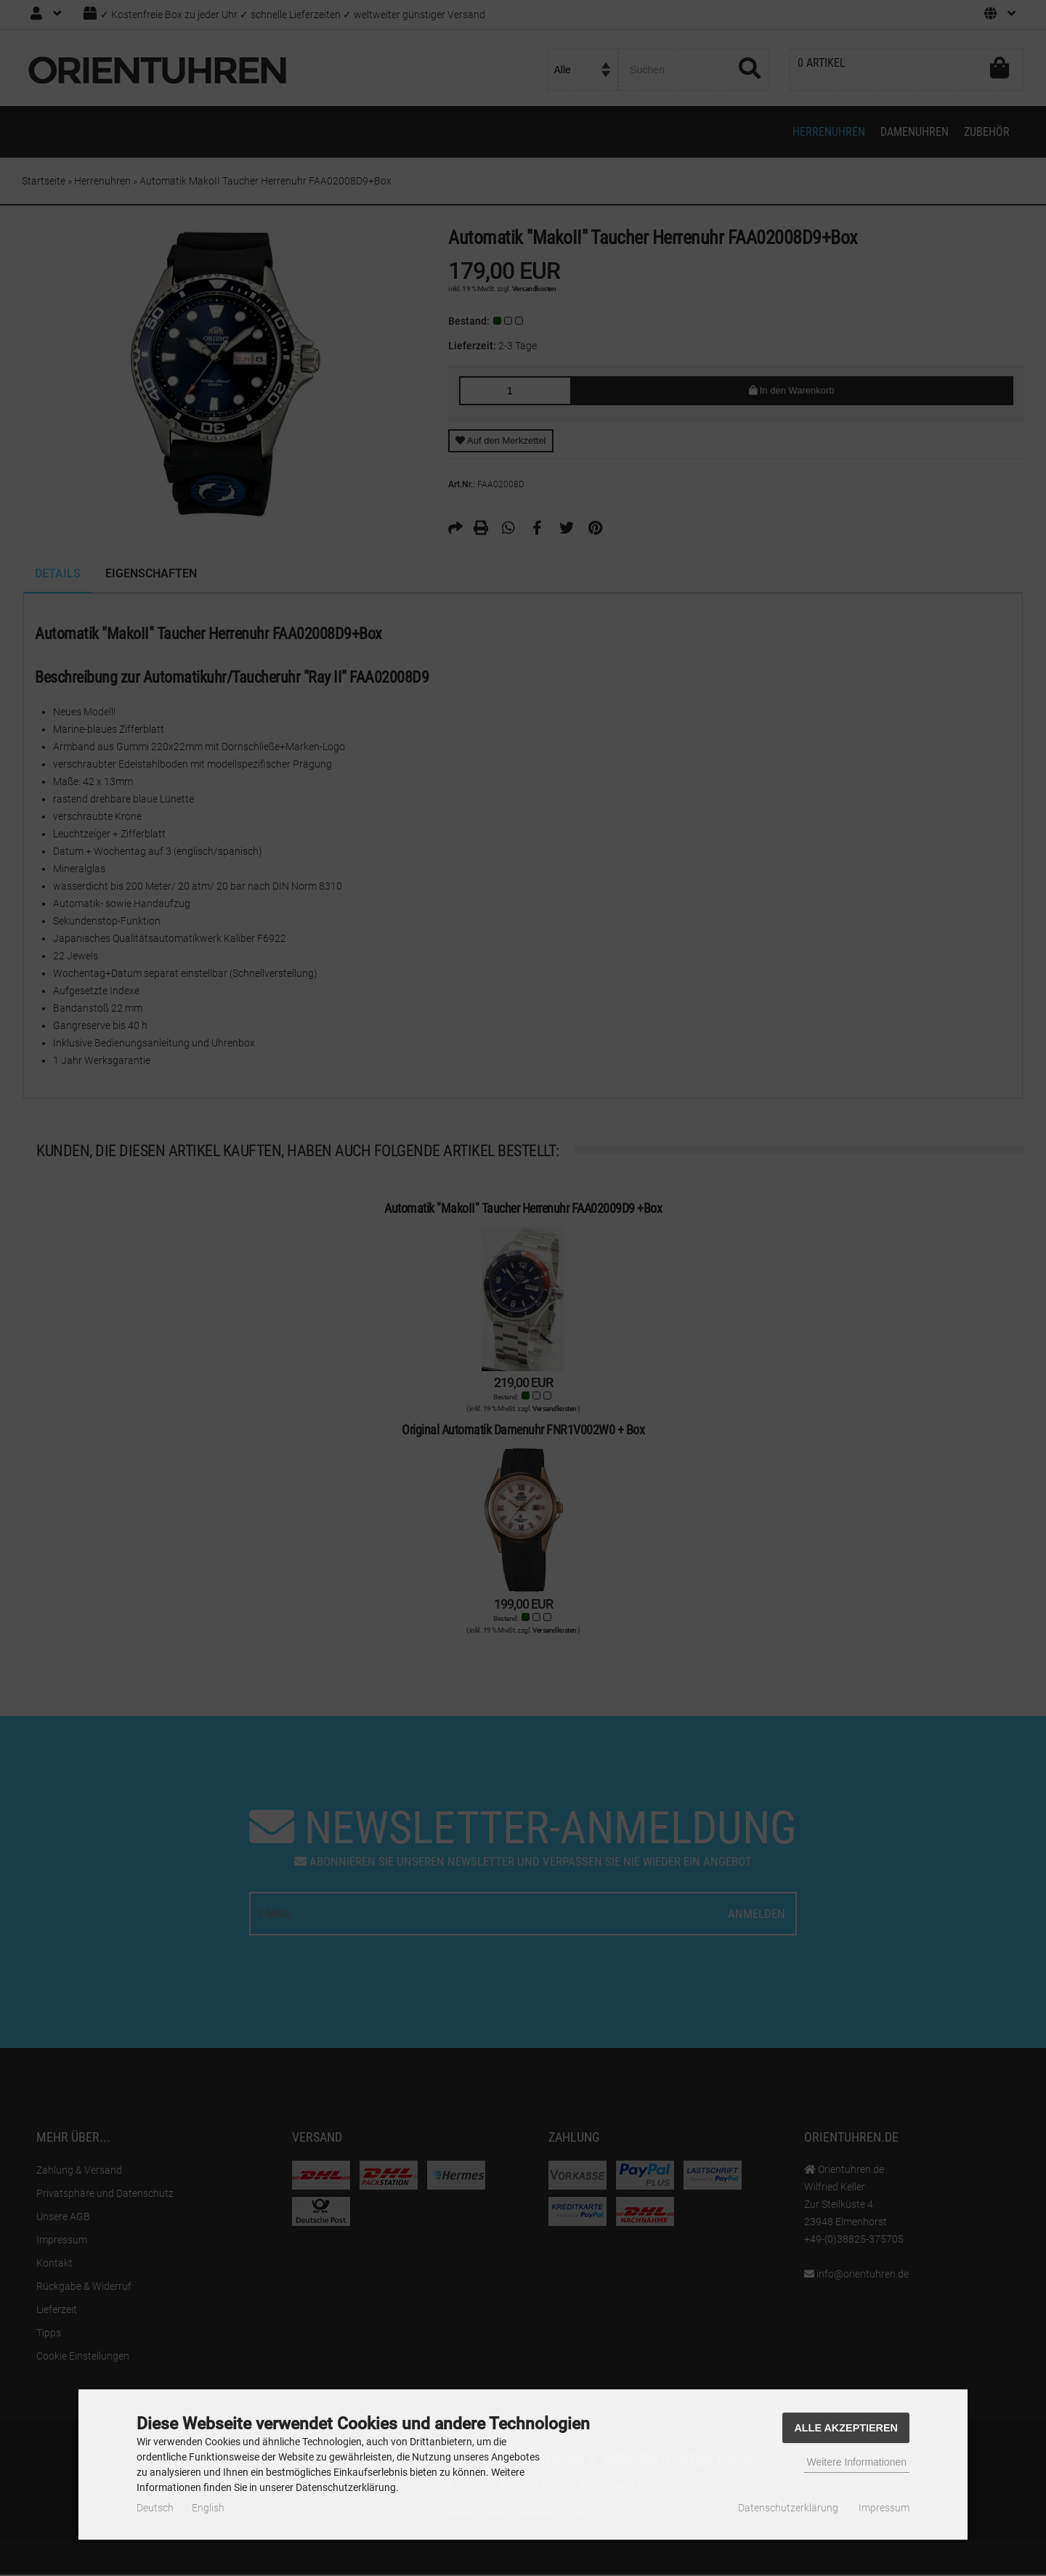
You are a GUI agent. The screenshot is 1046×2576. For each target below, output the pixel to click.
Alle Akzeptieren (846, 2428)
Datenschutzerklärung (788, 2508)
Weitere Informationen (857, 2462)
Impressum (884, 2508)
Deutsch (155, 2508)
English (208, 2508)
